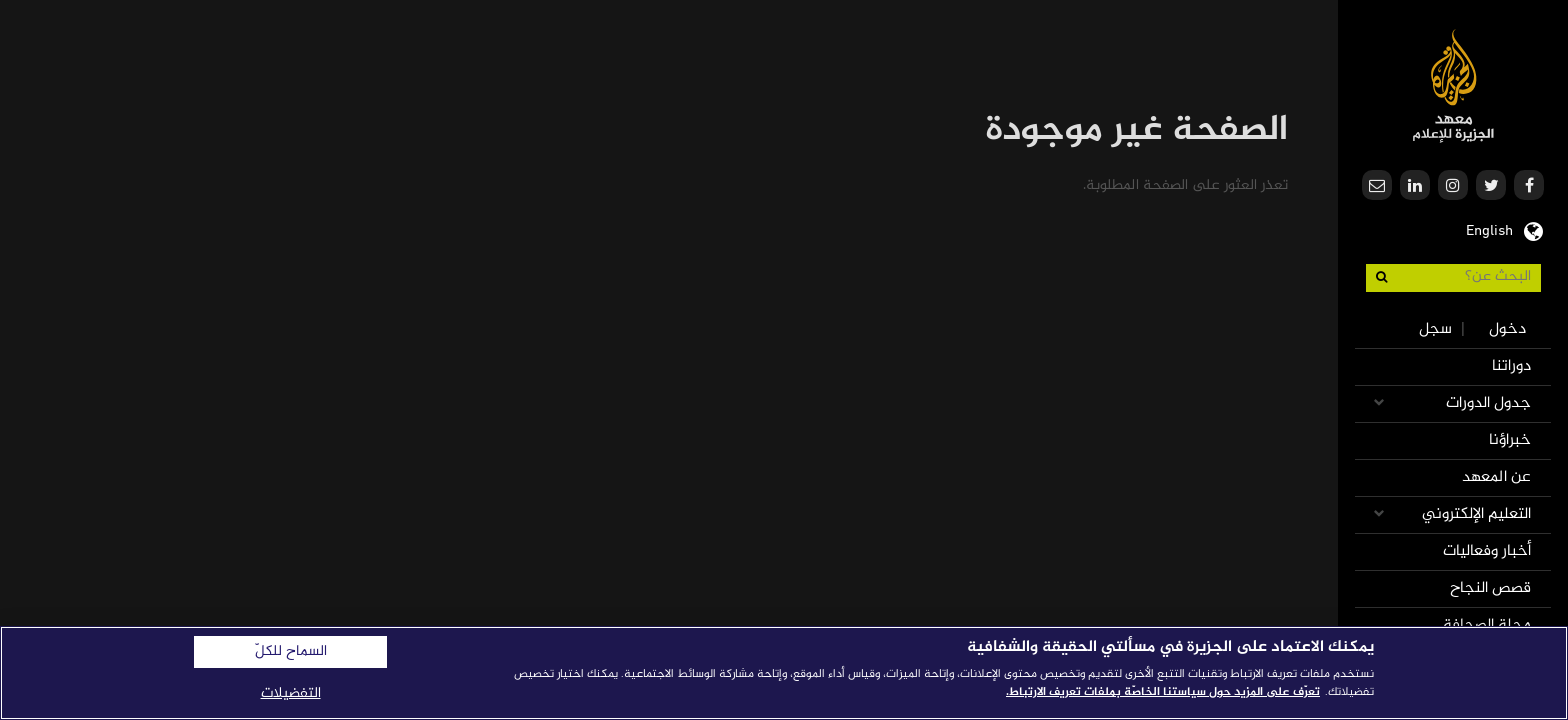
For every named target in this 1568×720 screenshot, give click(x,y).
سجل (1435, 329)
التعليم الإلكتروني (1476, 514)
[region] (784, 673)
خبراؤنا (1510, 440)
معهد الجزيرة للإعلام (1453, 85)
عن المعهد (1496, 477)
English (1489, 229)
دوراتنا (1511, 366)
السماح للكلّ (291, 652)
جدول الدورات (1488, 403)
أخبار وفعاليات (1487, 551)
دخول (1507, 329)
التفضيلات (291, 693)
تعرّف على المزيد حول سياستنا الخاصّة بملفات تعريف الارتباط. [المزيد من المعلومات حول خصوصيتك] (1163, 692)
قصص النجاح (1490, 588)
